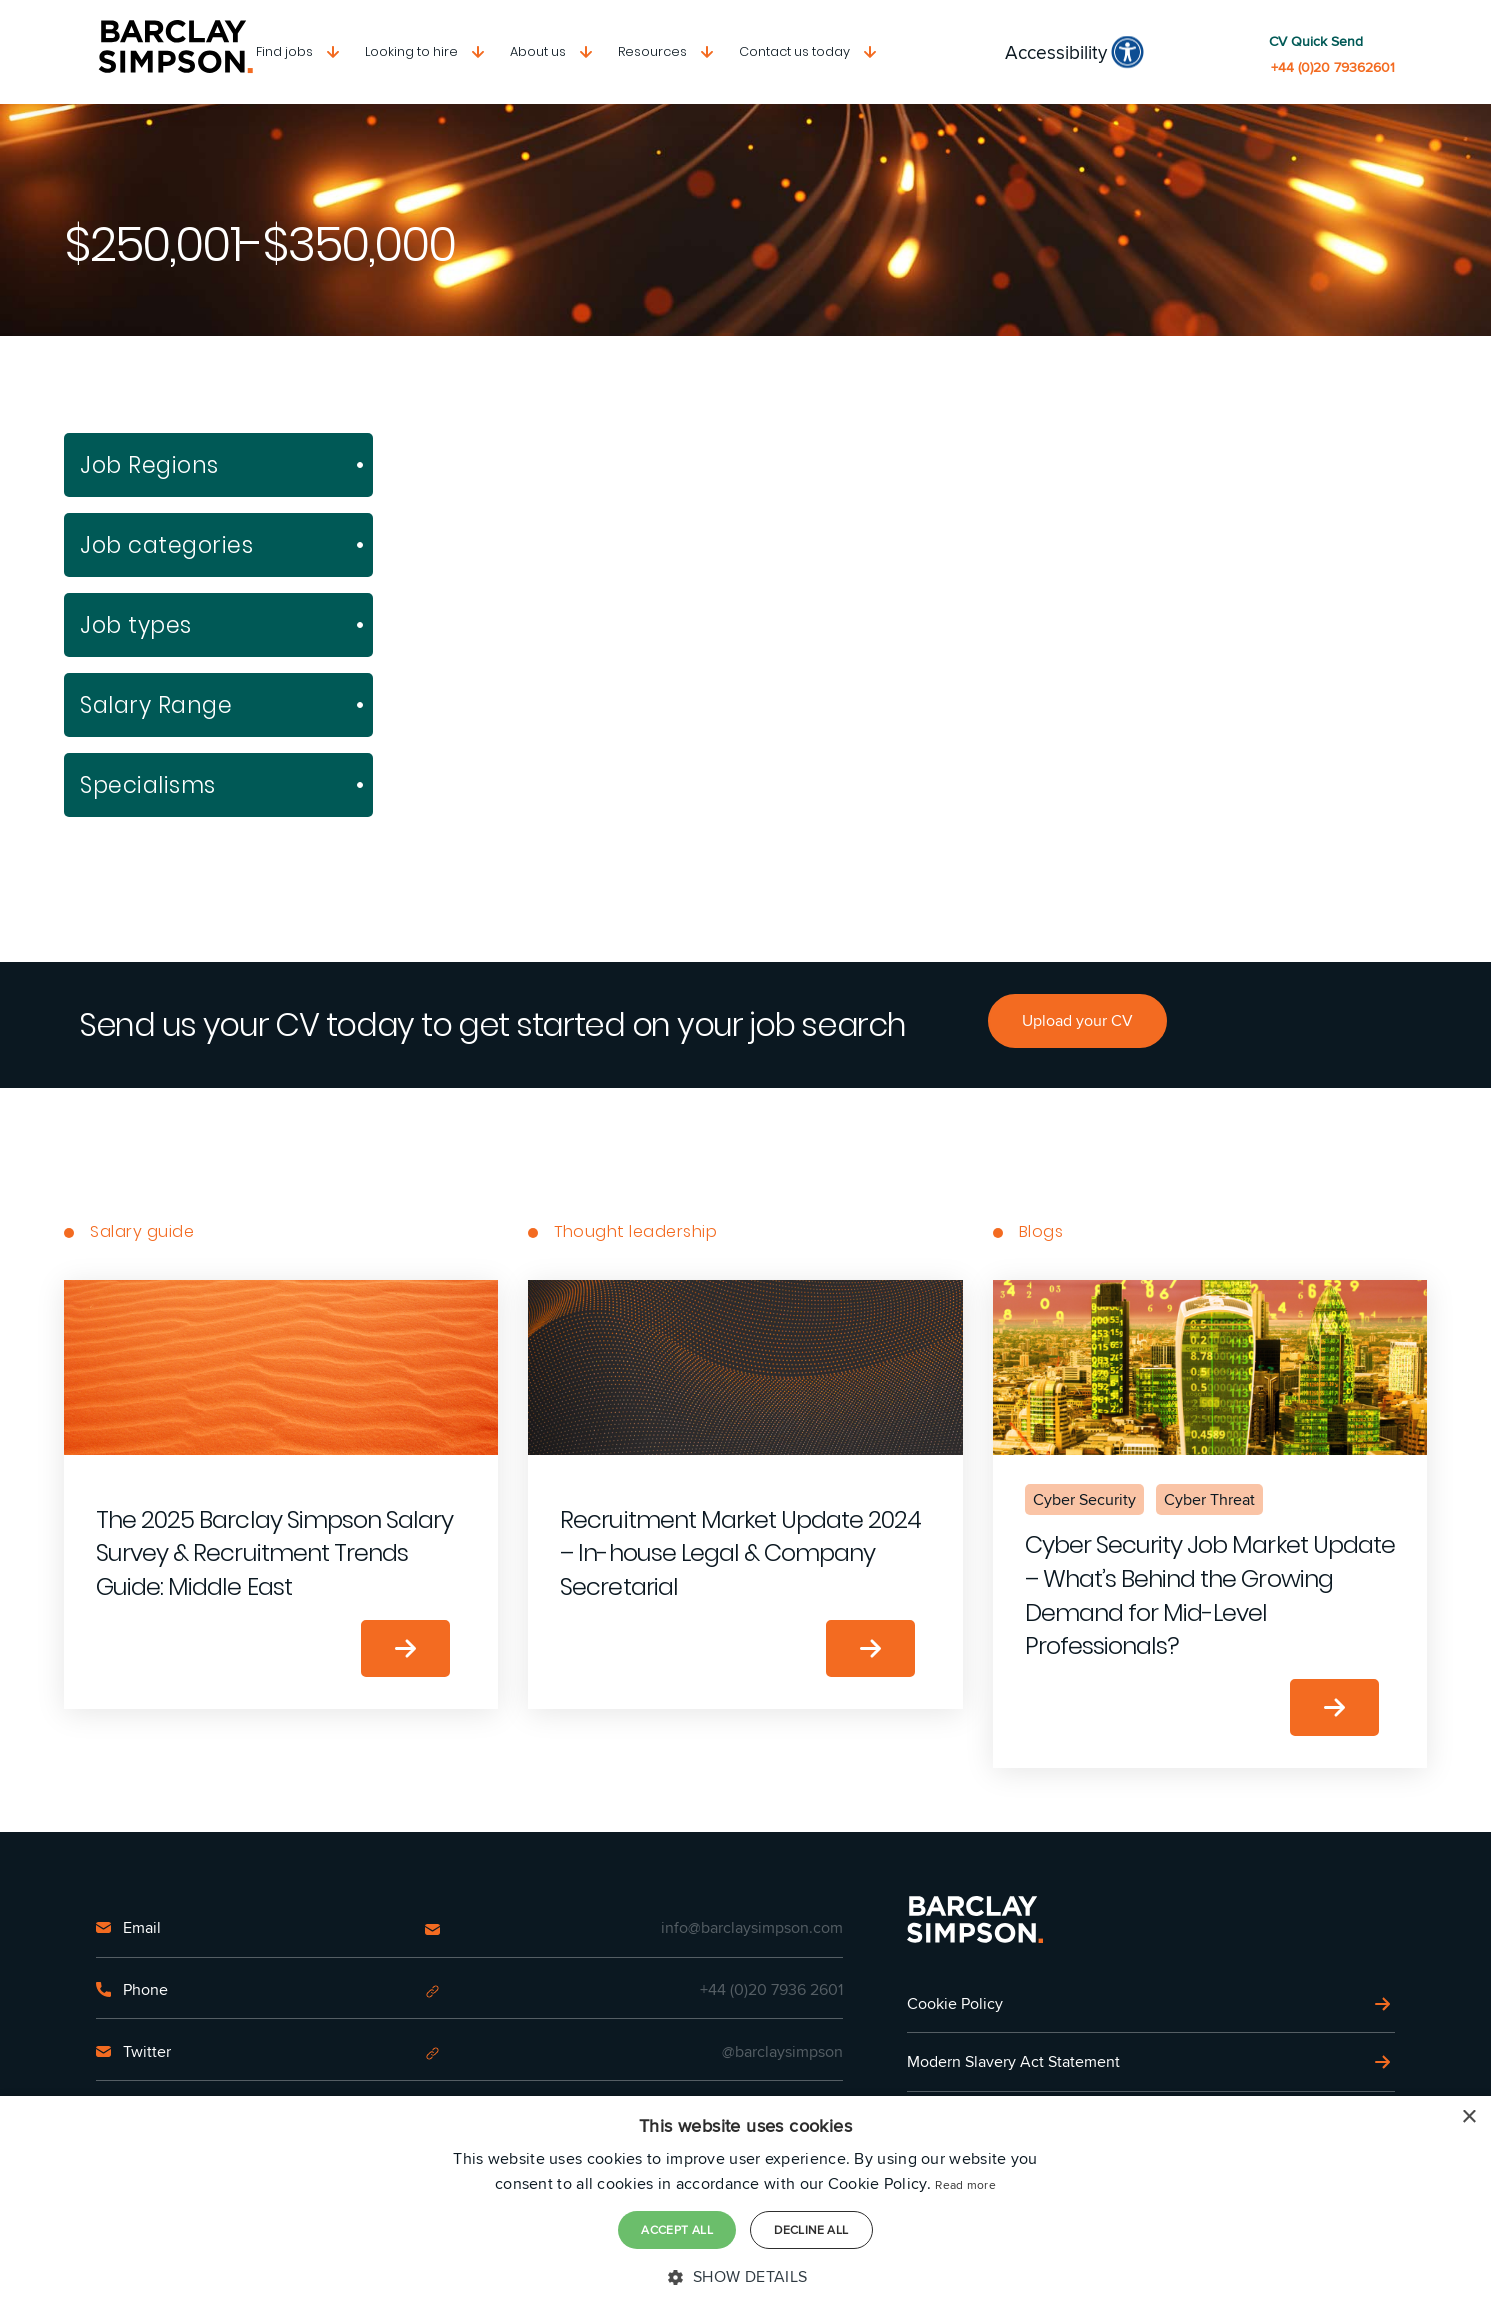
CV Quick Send (1316, 41)
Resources (652, 51)
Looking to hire (411, 51)
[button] (745, 2277)
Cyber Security (1084, 1499)
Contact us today (794, 51)
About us (538, 51)
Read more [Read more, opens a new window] (965, 2184)
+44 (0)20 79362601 (1333, 67)
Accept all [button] (677, 2229)
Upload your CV (1077, 1020)
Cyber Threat (1209, 1499)
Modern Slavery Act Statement (1013, 2061)
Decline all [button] (811, 2229)
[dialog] (745, 2205)
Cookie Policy (955, 2003)
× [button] (1468, 2117)
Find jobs (284, 51)
